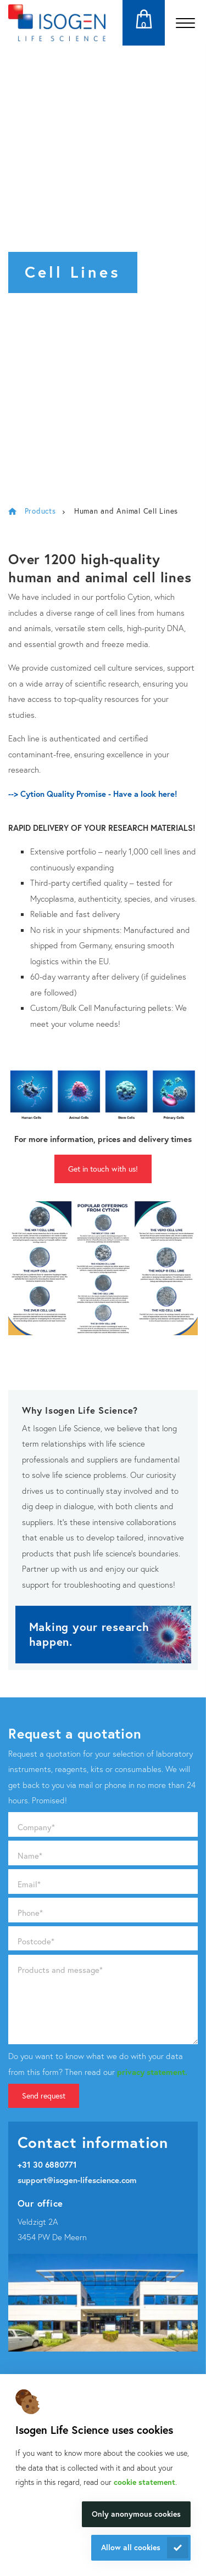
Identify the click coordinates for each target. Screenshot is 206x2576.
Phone (30, 1912)
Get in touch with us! (103, 1168)
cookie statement (144, 2482)
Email (29, 1883)
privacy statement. (152, 2071)
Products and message (60, 1969)
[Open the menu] (185, 23)
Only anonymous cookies (136, 2513)
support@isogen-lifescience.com (77, 2179)
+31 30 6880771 (47, 2164)
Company (36, 1826)
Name (30, 1855)
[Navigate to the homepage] (56, 22)
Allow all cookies (130, 2547)
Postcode (36, 1941)
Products (40, 511)
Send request (43, 2095)
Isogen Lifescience (12, 511)
